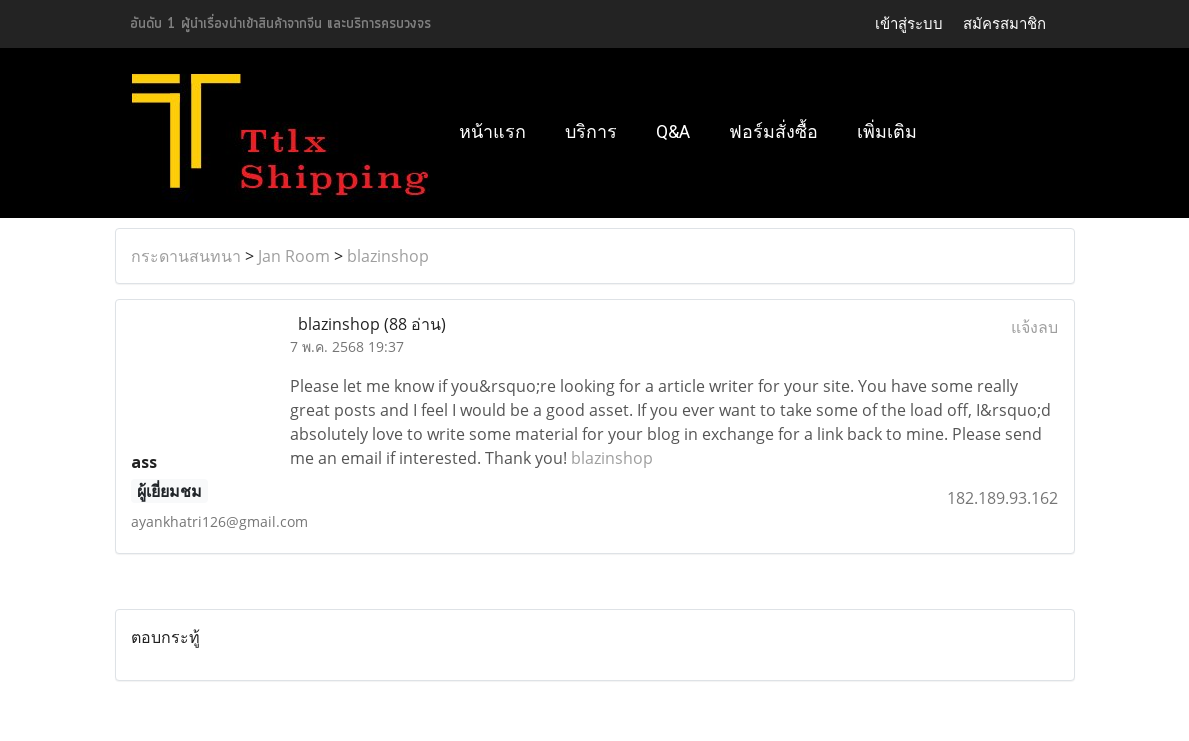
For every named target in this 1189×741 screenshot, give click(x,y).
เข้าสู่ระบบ (909, 24)
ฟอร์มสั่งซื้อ (773, 131)
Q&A (673, 131)
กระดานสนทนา (186, 256)
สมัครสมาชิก (1004, 24)
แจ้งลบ (1034, 327)
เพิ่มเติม (887, 131)
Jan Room (294, 256)
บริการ (591, 131)
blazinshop (388, 256)
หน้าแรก (492, 131)
